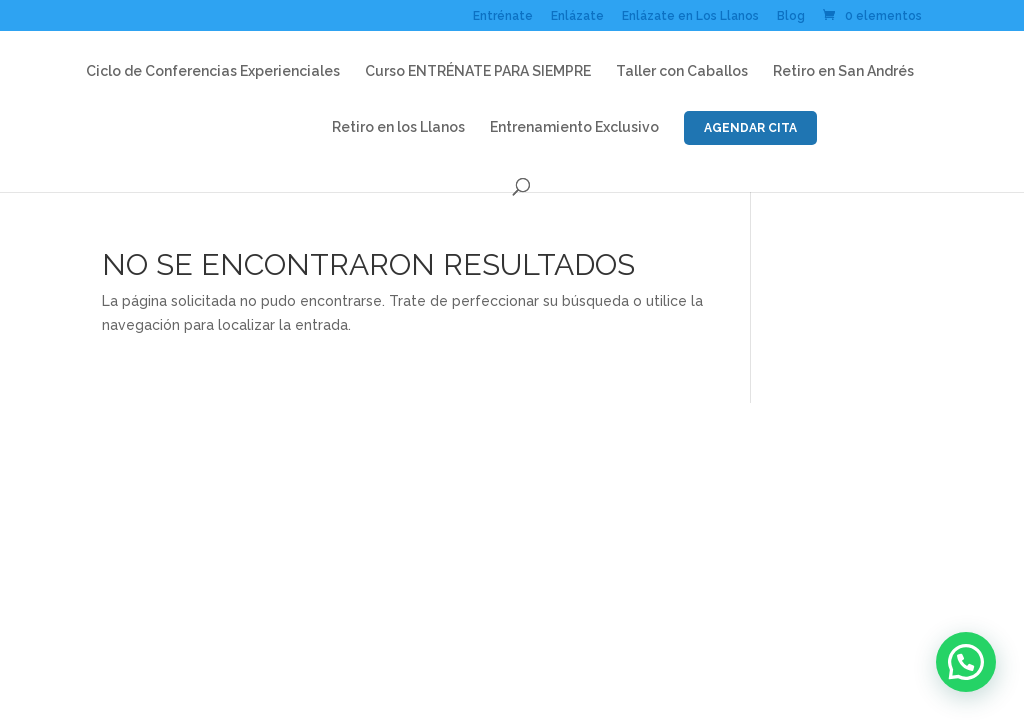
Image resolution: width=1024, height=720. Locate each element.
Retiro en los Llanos (398, 127)
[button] (966, 662)
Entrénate (503, 16)
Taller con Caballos (682, 71)
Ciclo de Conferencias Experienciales (213, 71)
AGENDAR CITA (750, 128)
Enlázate (577, 16)
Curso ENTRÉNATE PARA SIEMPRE (478, 71)
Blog (791, 16)
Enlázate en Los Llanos (690, 16)
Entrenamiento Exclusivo (574, 127)
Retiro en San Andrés (843, 71)
